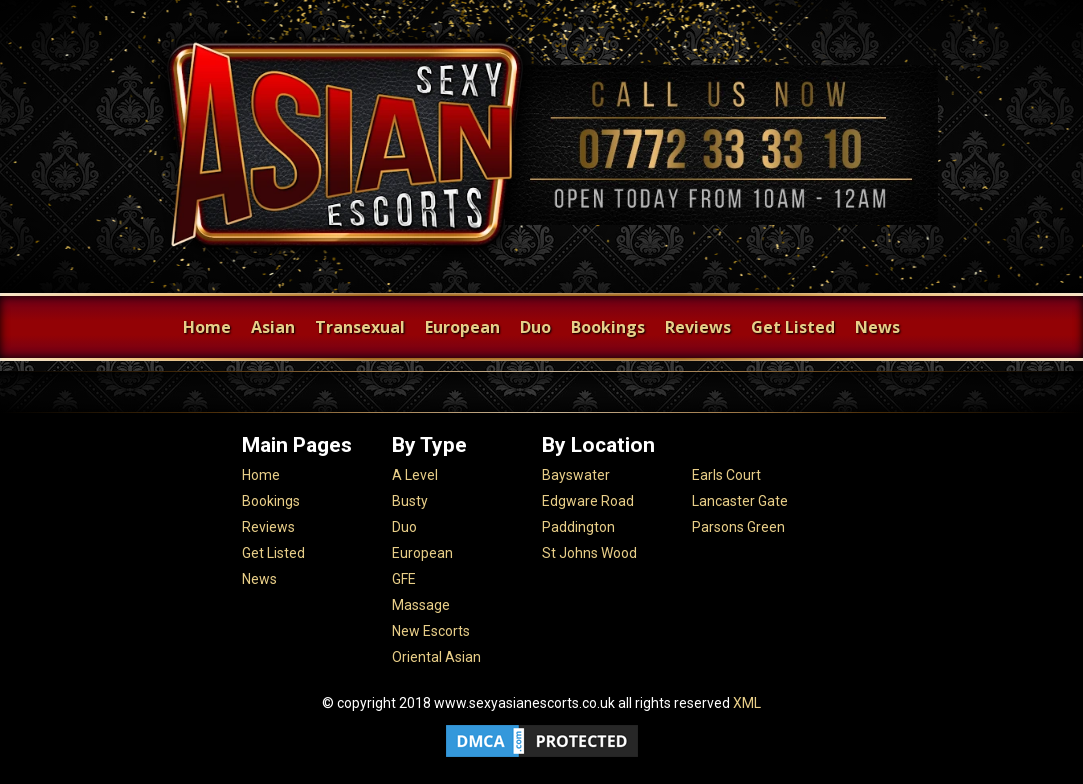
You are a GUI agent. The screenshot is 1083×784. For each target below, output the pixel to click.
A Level (415, 475)
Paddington (578, 527)
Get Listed (793, 327)
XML (747, 703)
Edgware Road (588, 501)
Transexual (360, 327)
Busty (410, 501)
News (877, 327)
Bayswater (576, 475)
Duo (535, 327)
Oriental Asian (436, 657)
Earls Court (726, 475)
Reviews (698, 327)
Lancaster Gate (740, 501)
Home (207, 327)
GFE (404, 579)
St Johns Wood (589, 553)
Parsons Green (738, 527)
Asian (273, 327)
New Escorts (431, 631)
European (462, 327)
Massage (421, 605)
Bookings (608, 327)
